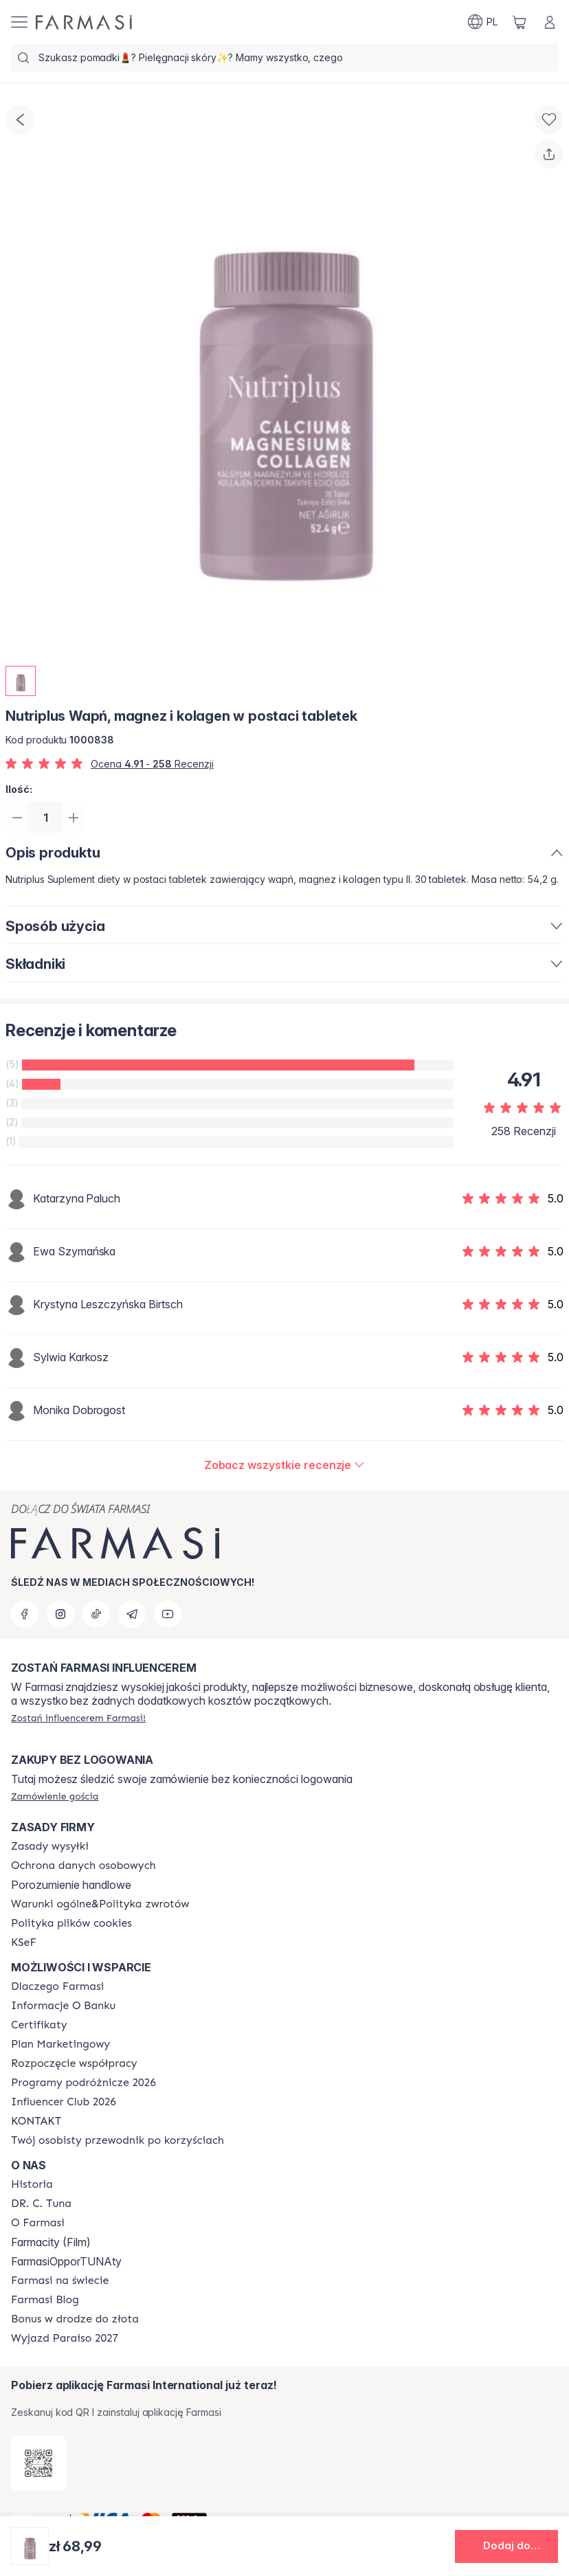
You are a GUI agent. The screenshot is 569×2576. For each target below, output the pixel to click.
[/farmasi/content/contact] (36, 2121)
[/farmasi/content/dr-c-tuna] (41, 2203)
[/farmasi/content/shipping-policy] (50, 1846)
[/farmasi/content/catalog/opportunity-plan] (60, 2044)
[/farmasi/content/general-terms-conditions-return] (100, 1904)
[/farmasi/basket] (519, 22)
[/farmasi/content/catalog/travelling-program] (83, 2083)
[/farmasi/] (84, 22)
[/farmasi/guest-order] (54, 1796)
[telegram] (132, 1614)
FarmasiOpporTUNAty (66, 2261)
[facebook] (24, 1614)
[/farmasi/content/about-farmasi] (57, 1986)
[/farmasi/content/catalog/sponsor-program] (75, 2319)
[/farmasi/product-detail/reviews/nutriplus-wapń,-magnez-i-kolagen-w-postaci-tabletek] (285, 1467)
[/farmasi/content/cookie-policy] (71, 1923)
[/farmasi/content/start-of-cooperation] (74, 2063)
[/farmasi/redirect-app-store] (38, 2463)
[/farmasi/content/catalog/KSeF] (23, 1942)
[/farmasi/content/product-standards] (39, 2025)
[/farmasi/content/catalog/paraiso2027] (64, 2338)
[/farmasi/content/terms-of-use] (83, 1865)
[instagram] (60, 1614)
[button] (506, 2546)
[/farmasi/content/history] (32, 2184)
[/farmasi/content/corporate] (60, 2280)
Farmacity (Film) (51, 2242)
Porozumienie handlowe (71, 1885)
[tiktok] (96, 1614)
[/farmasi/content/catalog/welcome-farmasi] (117, 2140)
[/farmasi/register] (78, 1717)
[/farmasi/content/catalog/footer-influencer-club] (63, 2102)
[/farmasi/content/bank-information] (63, 2006)
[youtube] (167, 1614)
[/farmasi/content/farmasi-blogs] (45, 2300)
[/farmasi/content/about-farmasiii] (38, 2223)
